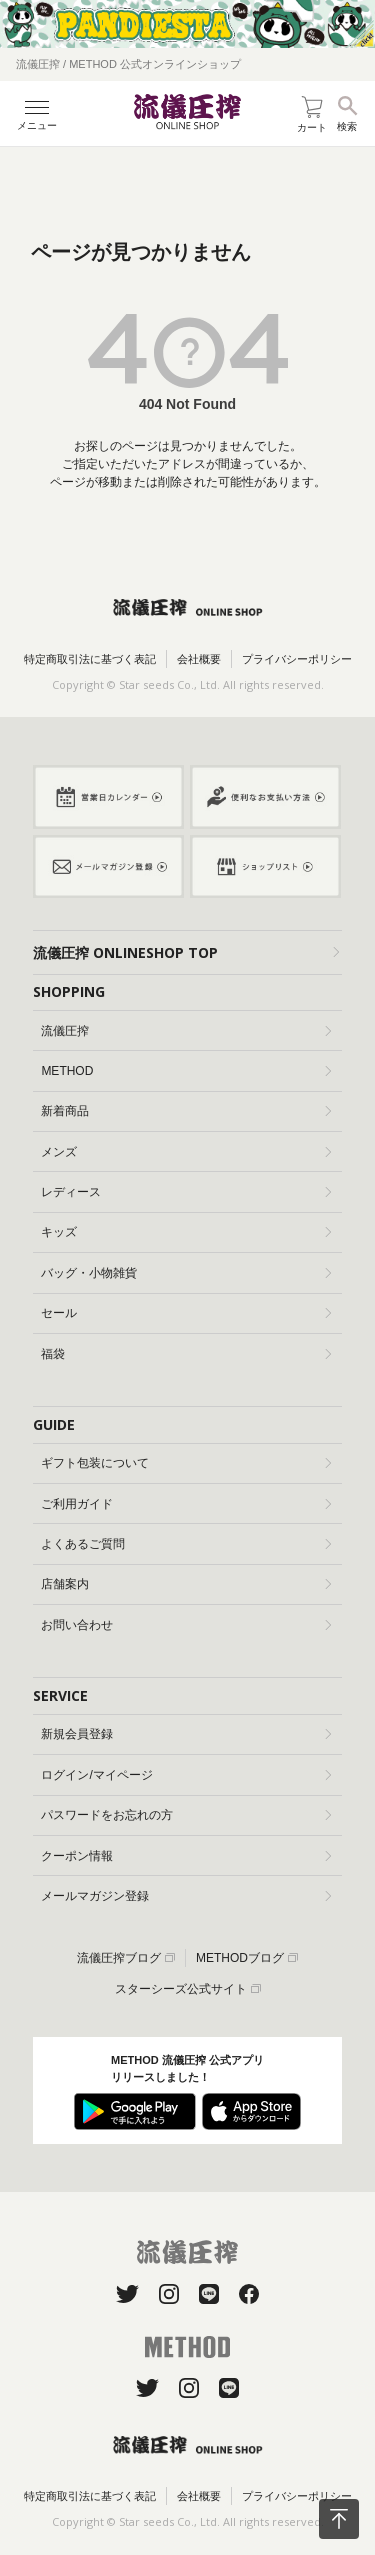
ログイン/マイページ (186, 1775)
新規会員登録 (186, 1734)
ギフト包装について (186, 1463)
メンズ (186, 1152)
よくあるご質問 (186, 1544)
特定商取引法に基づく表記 (90, 659)
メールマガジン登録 (186, 1896)
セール (186, 1313)
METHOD (186, 1071)
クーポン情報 (186, 1856)
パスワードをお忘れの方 (186, 1815)
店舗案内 (186, 1584)
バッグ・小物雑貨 (186, 1273)
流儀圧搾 (186, 1031)
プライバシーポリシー (297, 659)
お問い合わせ (186, 1625)
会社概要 (199, 659)
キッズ (186, 1232)
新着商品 (186, 1111)
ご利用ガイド (186, 1504)
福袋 (186, 1354)
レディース (186, 1192)
